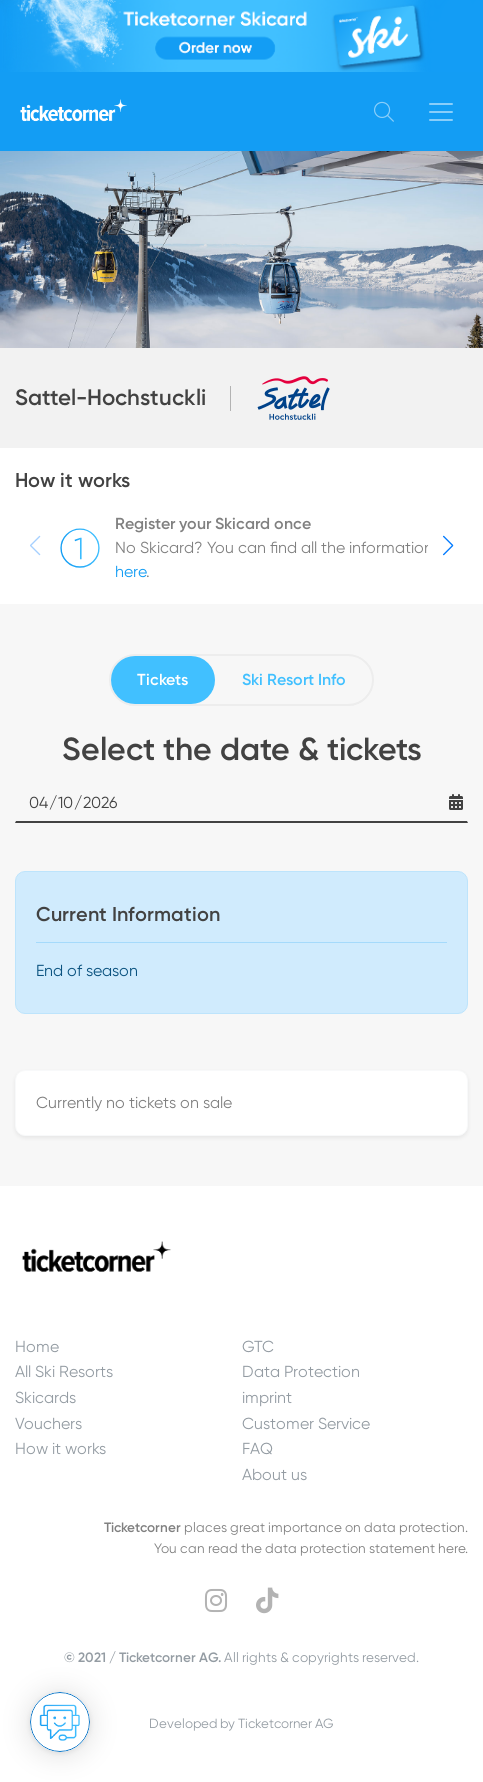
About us (274, 1474)
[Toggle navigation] (441, 112)
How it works (60, 1448)
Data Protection (301, 1371)
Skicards (45, 1397)
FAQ (257, 1448)
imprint (267, 1397)
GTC (258, 1346)
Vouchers (48, 1423)
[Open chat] (60, 1722)
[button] (448, 546)
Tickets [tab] (162, 679)
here (130, 571)
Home (37, 1346)
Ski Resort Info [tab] (294, 679)
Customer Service (306, 1423)
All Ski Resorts (64, 1371)
